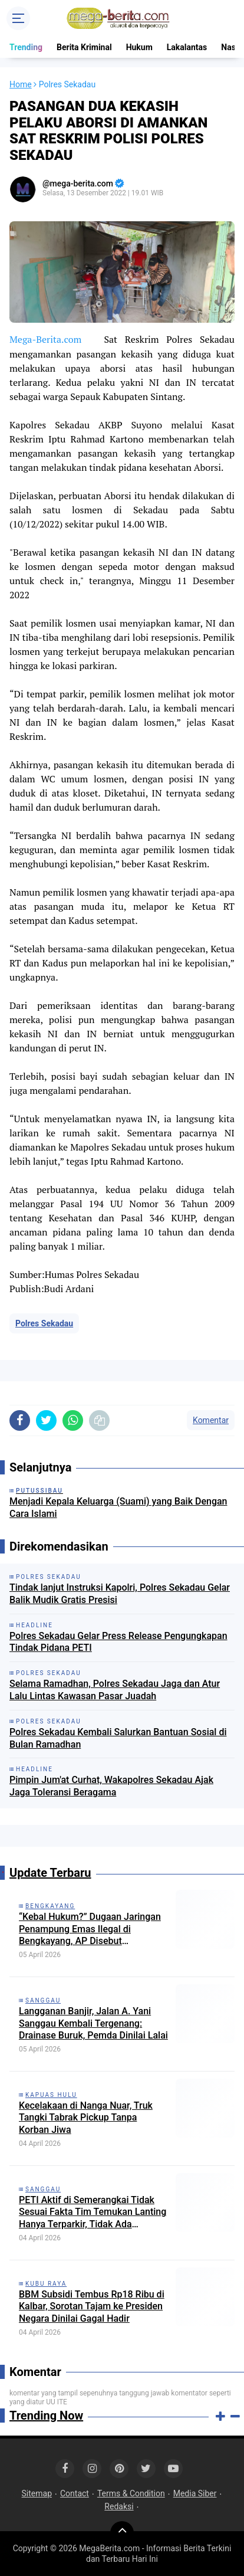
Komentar (211, 1420)
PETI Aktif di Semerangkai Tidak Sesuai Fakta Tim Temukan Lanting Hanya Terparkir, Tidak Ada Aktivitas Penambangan (92, 2212)
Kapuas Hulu (51, 2095)
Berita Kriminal (84, 47)
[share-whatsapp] (72, 1420)
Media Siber (195, 2493)
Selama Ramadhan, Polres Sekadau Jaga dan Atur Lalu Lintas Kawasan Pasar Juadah (114, 1690)
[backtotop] (122, 2533)
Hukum (139, 47)
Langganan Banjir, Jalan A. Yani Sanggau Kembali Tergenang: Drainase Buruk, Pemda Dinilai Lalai (93, 2023)
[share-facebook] (19, 1420)
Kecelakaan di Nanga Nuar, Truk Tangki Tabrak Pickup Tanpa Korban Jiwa (86, 2118)
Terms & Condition (131, 2493)
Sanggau (43, 2000)
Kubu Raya (46, 2283)
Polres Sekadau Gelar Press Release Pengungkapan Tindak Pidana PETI (118, 1642)
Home (20, 84)
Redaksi (118, 2506)
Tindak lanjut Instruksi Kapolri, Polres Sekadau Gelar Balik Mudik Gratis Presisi (119, 1593)
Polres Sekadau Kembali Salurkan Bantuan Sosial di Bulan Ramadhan (117, 1738)
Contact (74, 2493)
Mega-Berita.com (45, 339)
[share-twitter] (46, 1420)
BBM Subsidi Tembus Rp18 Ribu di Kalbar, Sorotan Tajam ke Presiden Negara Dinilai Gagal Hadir (91, 2307)
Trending (25, 47)
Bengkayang (50, 1906)
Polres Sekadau (44, 1323)
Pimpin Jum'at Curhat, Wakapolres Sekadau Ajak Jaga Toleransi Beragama (111, 1786)
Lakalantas (187, 47)
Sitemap (37, 2493)
